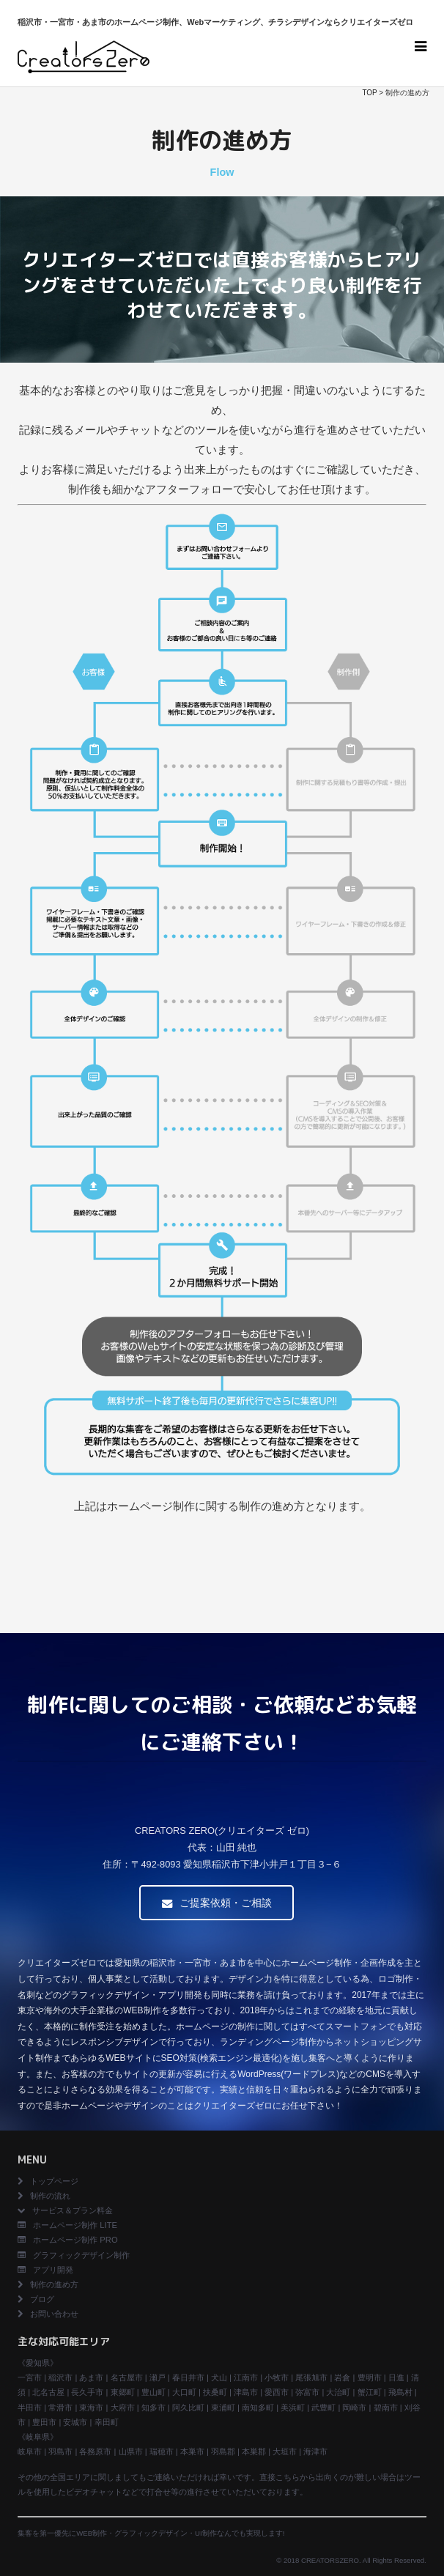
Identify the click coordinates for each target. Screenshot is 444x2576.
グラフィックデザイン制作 (74, 2255)
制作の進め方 (54, 2284)
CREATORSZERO (330, 2560)
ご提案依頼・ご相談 (217, 1903)
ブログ (36, 2299)
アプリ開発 (45, 2269)
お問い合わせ (48, 2313)
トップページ (48, 2181)
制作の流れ (44, 2195)
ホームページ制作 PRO (67, 2239)
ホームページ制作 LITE (67, 2225)
